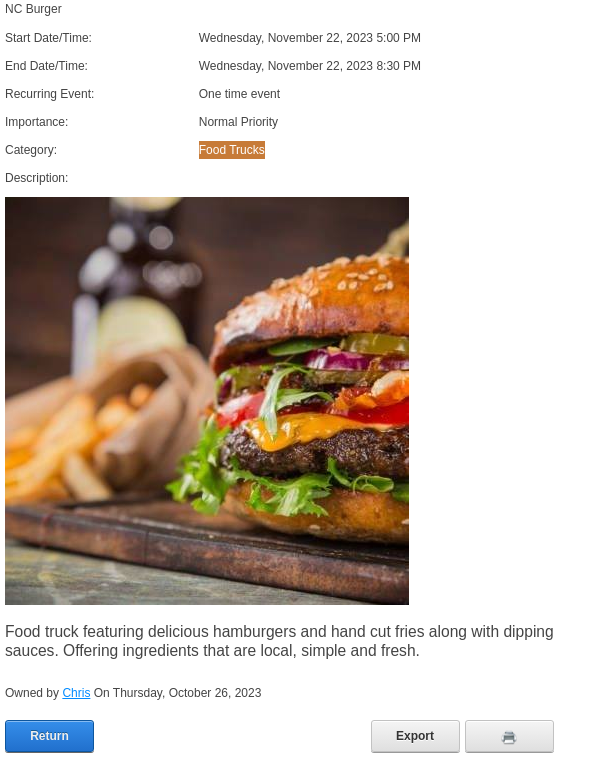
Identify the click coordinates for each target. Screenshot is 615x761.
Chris (76, 693)
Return (49, 736)
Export (415, 736)
